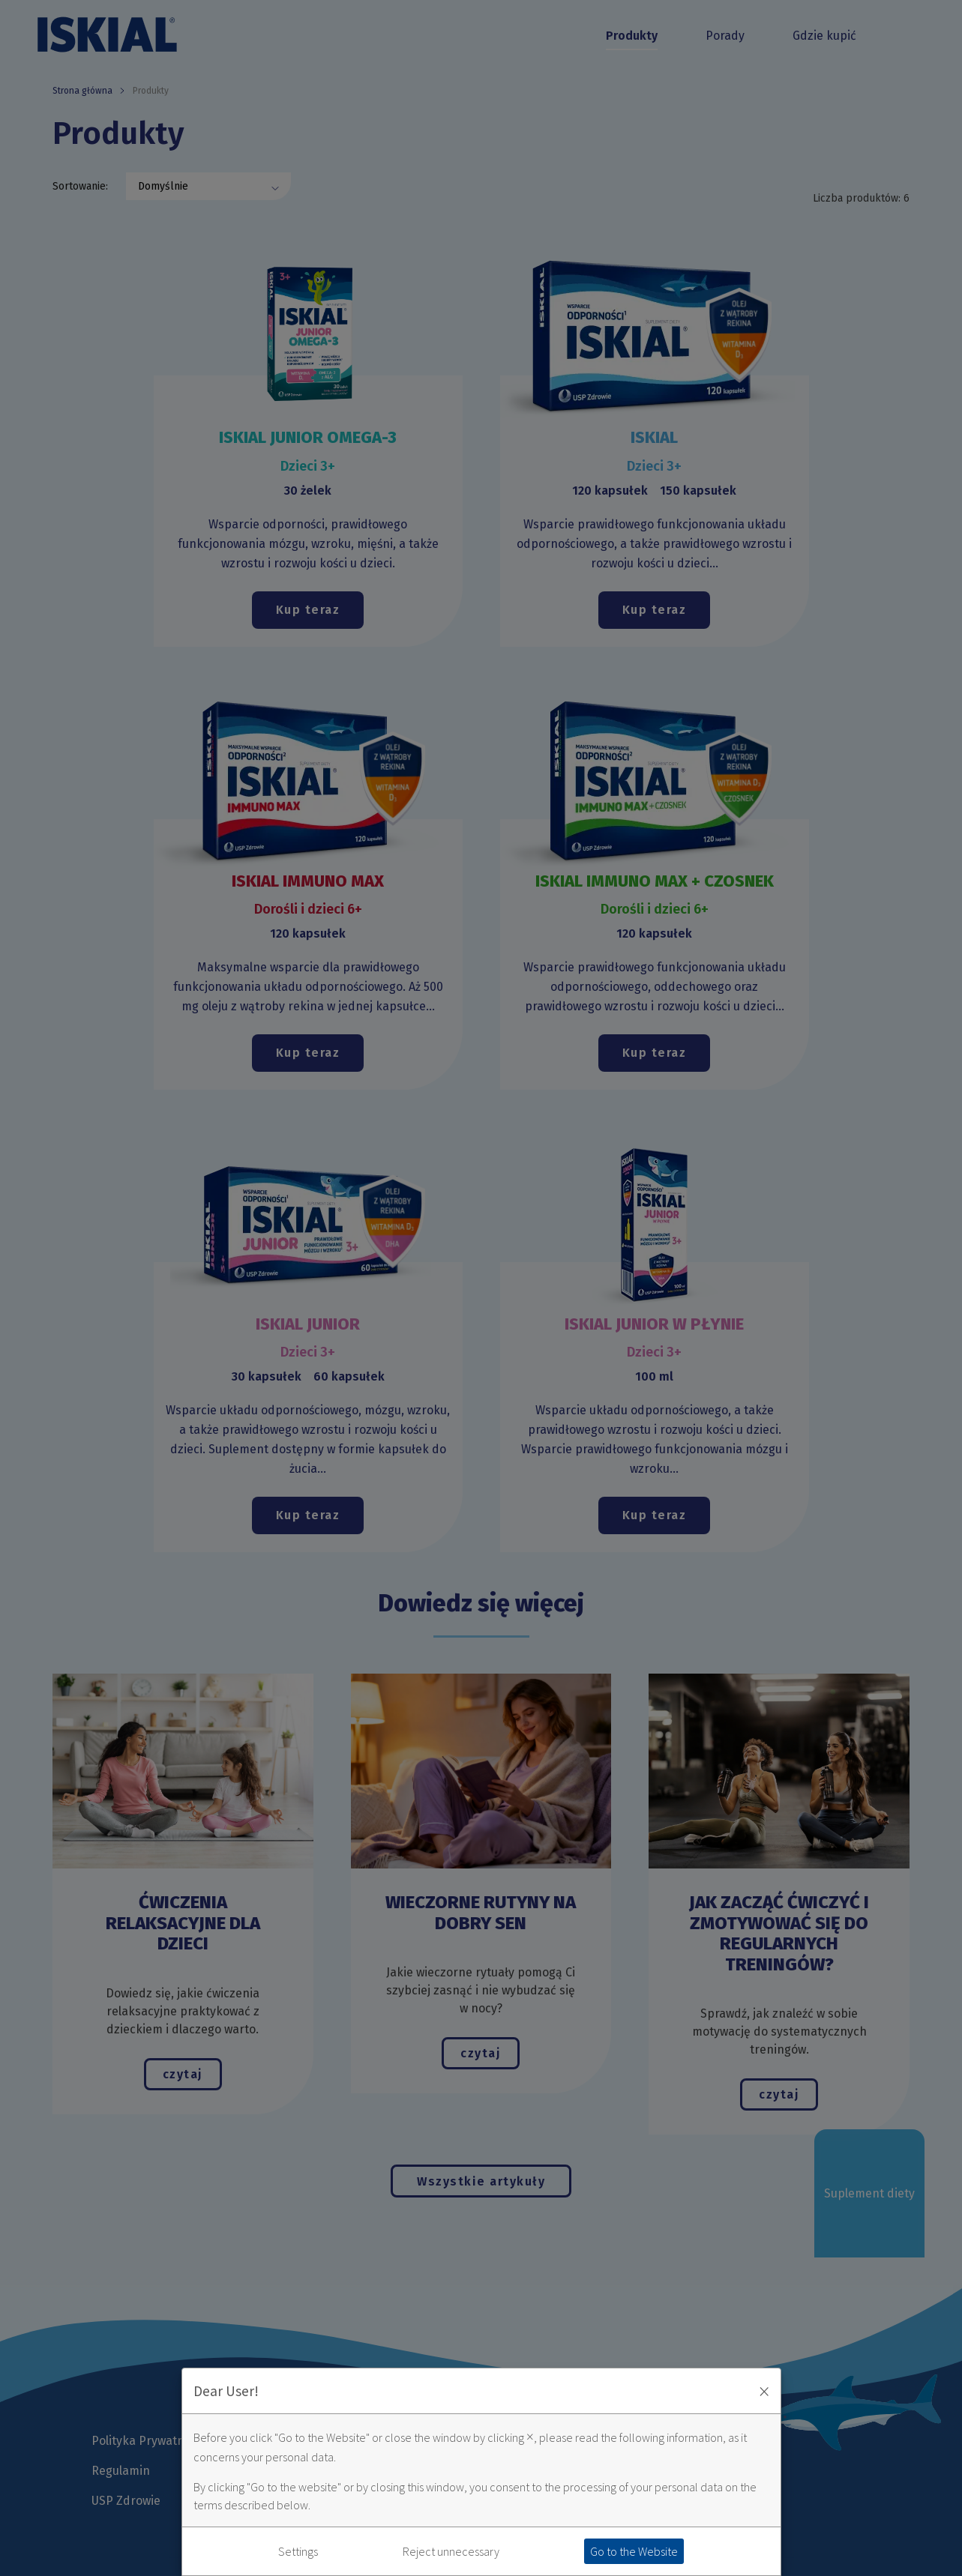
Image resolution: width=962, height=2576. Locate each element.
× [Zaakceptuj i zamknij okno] (764, 2391)
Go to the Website (634, 2551)
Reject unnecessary (451, 2551)
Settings (298, 2551)
